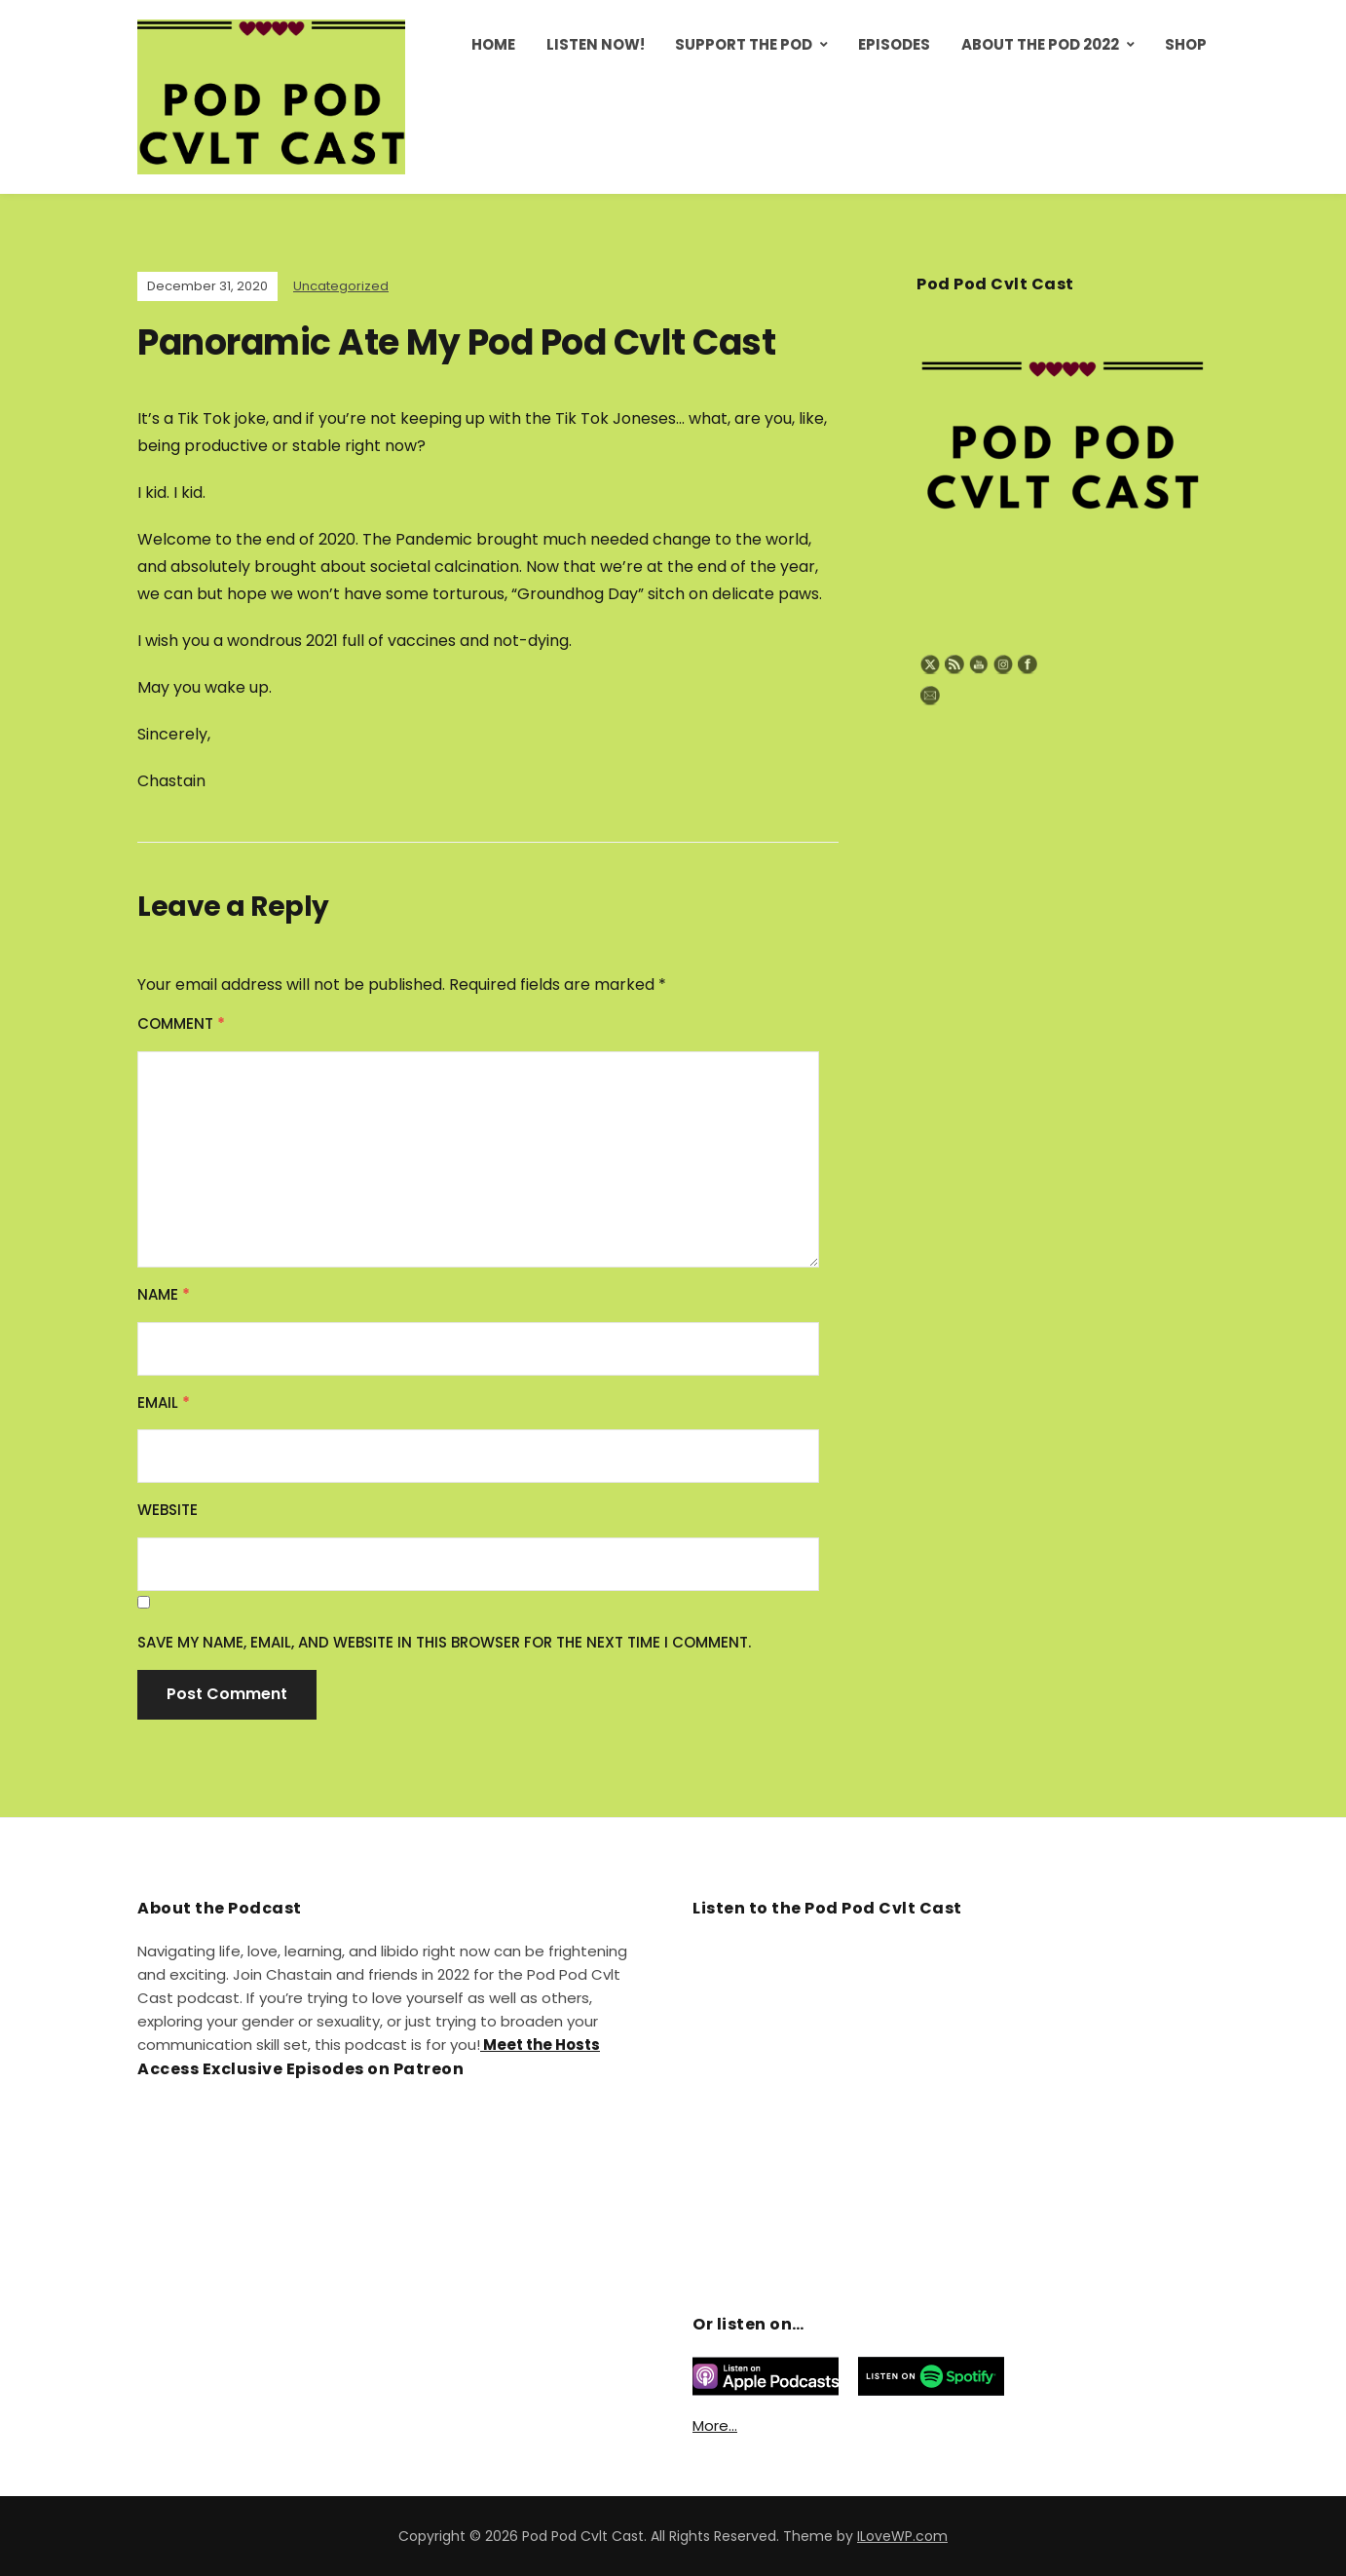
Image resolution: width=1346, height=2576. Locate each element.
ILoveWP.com (902, 2536)
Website (167, 1509)
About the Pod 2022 (1040, 44)
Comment (181, 1023)
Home (493, 44)
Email (163, 1402)
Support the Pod (743, 44)
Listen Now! (595, 44)
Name (163, 1294)
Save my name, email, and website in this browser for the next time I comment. (444, 1642)
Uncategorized (341, 286)
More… (714, 2425)
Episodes (894, 44)
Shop (1186, 44)
